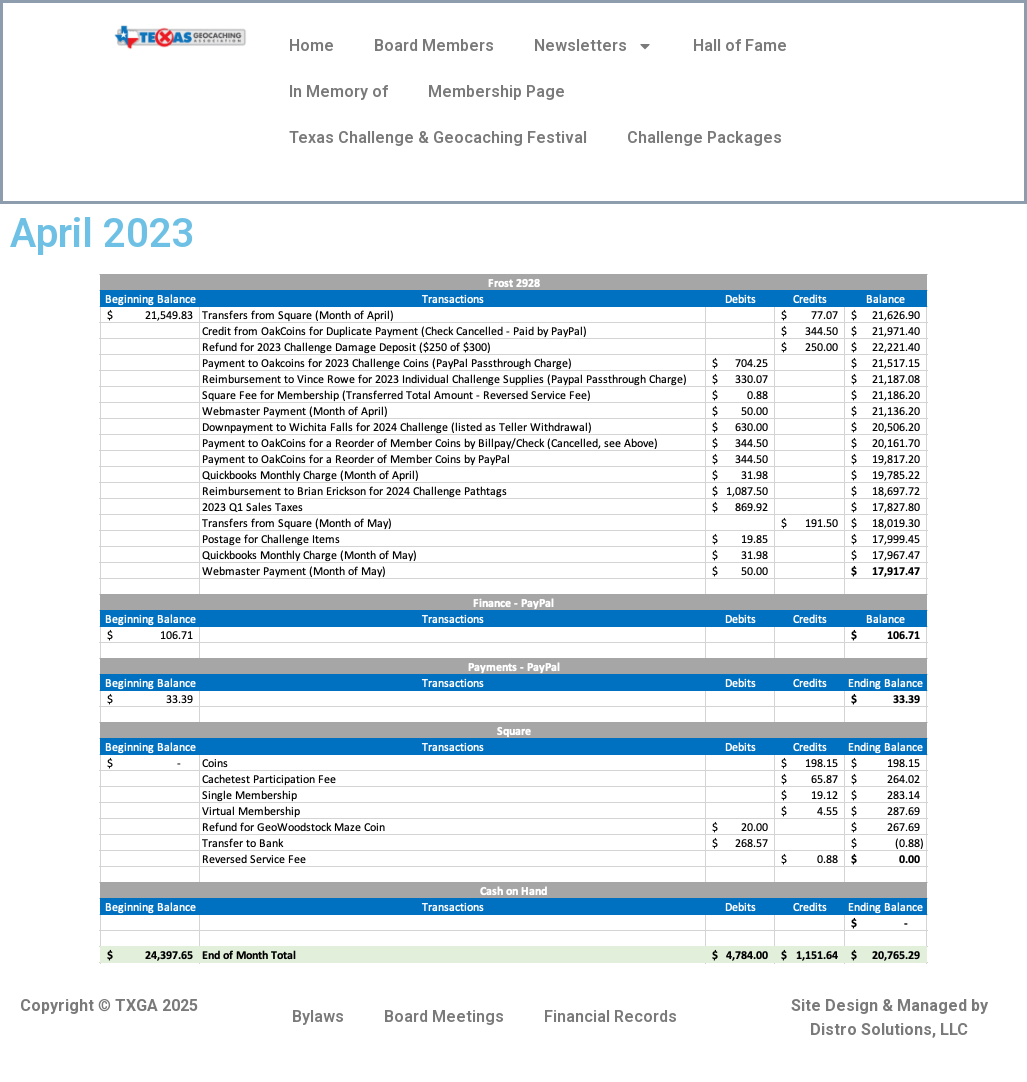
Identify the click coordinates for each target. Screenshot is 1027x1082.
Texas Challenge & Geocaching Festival (438, 137)
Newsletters (593, 46)
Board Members (434, 45)
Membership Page (496, 91)
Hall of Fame (740, 45)
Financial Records (610, 1016)
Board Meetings (444, 1016)
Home (311, 45)
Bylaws (318, 1016)
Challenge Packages (704, 137)
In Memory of (338, 91)
